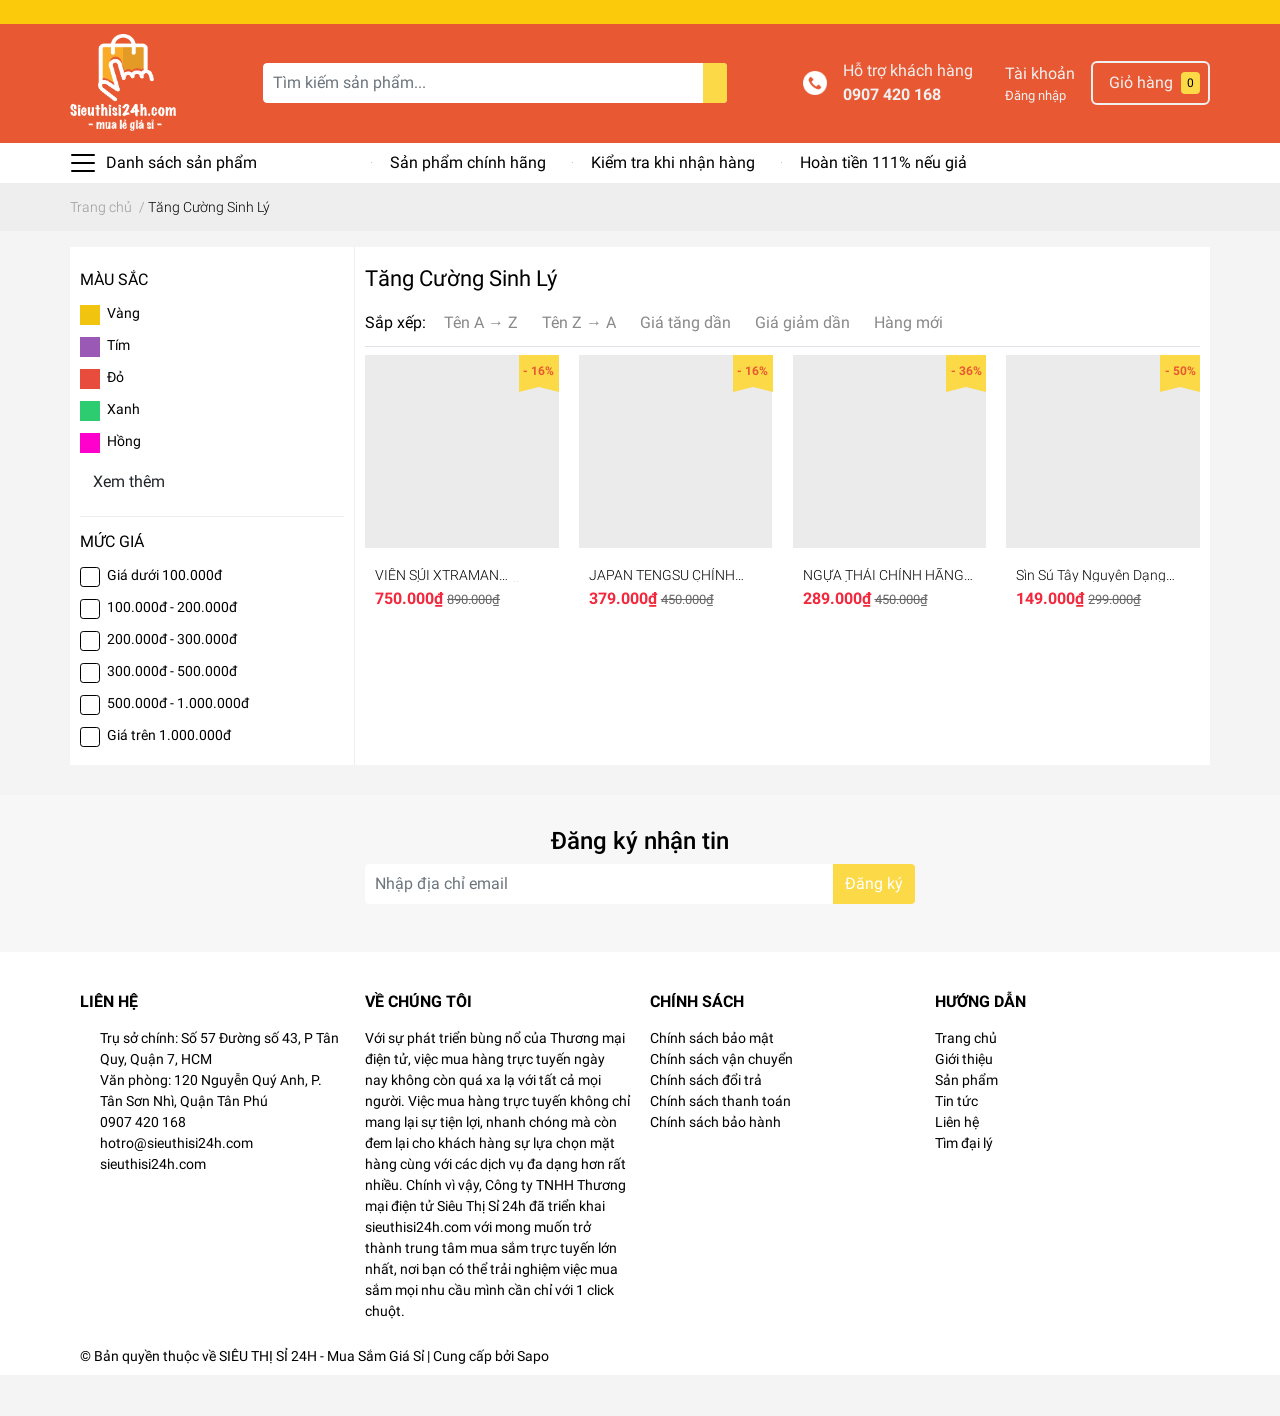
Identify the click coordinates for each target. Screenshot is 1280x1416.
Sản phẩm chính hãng (468, 203)
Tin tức (956, 1142)
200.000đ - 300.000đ (172, 680)
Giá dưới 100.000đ (164, 616)
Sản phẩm (966, 1121)
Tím (118, 386)
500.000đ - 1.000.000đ (178, 744)
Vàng (123, 354)
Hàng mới (908, 363)
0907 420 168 (892, 135)
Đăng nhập (1035, 136)
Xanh (123, 450)
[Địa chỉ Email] (640, 925)
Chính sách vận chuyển (721, 1100)
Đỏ (115, 418)
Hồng (124, 482)
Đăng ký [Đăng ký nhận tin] (874, 924)
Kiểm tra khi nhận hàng (673, 203)
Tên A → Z (481, 363)
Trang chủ (966, 1079)
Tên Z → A (579, 363)
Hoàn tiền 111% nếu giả (883, 203)
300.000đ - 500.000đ (172, 712)
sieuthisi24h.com (153, 1205)
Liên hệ (957, 1163)
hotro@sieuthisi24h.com (176, 1184)
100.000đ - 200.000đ (172, 648)
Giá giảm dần (802, 363)
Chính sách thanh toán (720, 1142)
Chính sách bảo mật (712, 1079)
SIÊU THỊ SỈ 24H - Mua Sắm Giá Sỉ (321, 1397)
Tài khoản (1040, 114)
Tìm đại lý (964, 1184)
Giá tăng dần (685, 363)
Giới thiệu (964, 1100)
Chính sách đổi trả (706, 1121)
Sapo (533, 1397)
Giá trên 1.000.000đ (169, 776)
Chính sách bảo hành (715, 1163)
